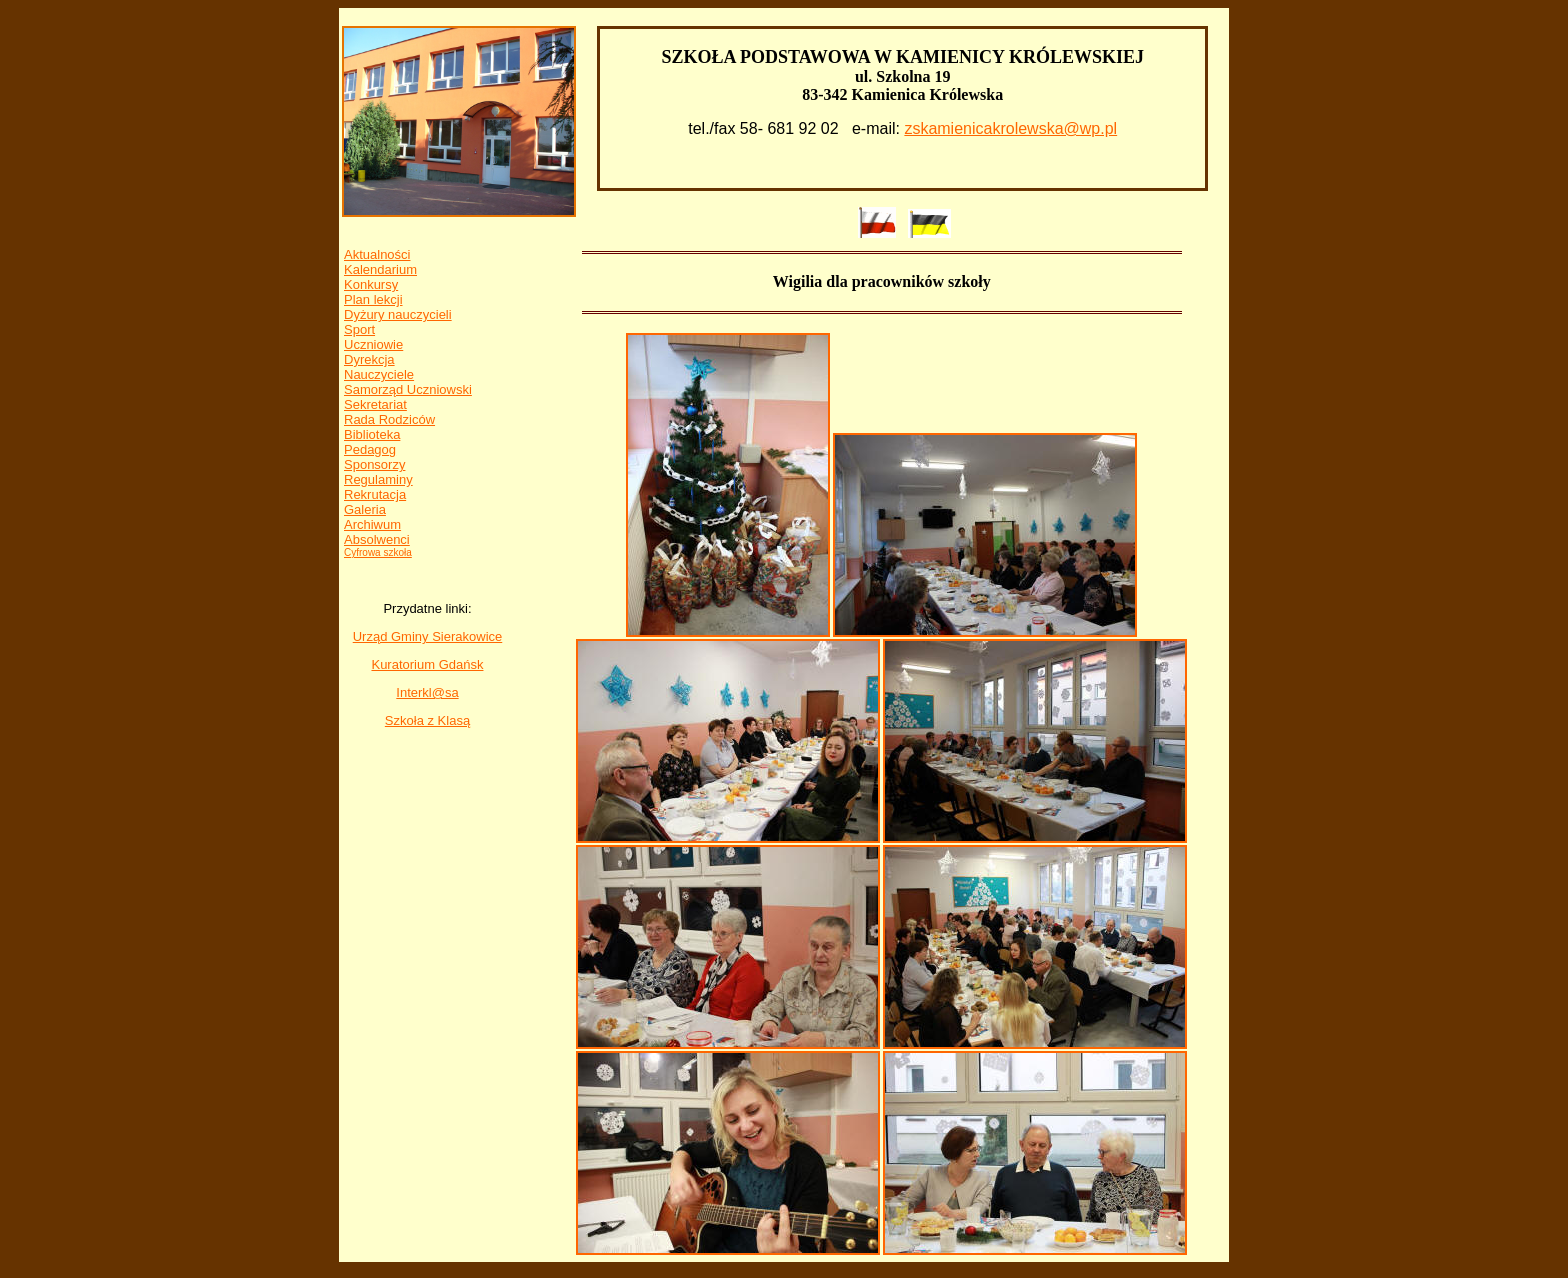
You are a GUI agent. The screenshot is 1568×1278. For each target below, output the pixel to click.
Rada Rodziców (389, 419)
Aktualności (377, 254)
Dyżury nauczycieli (398, 314)
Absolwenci (377, 539)
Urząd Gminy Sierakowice (428, 636)
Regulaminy (378, 479)
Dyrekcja (369, 359)
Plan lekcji (373, 299)
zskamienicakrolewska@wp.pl (1010, 128)
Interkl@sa (427, 692)
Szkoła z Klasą (427, 720)
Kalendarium (380, 269)
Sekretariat (375, 404)
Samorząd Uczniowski (408, 389)
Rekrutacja (375, 494)
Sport (359, 329)
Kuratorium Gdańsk (427, 664)
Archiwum (372, 524)
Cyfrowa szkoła (378, 552)
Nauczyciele (379, 374)
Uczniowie (373, 344)
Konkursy (371, 284)
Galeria (365, 509)
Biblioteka (372, 434)
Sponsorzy (374, 464)
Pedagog (370, 449)
